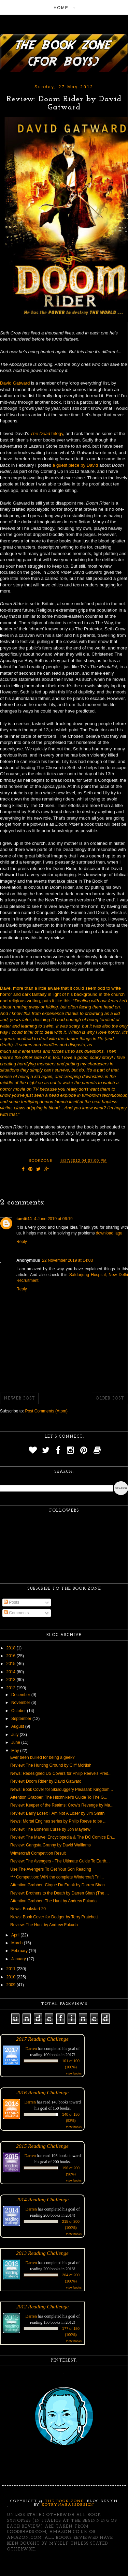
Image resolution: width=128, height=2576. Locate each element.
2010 (11, 1977)
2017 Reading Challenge (42, 2039)
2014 (11, 1671)
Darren (31, 2048)
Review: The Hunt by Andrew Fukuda (44, 1924)
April (15, 1935)
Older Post (110, 1398)
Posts (11, 1602)
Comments (16, 1613)
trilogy (46, 433)
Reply (21, 1241)
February (20, 1950)
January (19, 1959)
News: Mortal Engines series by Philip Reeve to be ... (58, 1821)
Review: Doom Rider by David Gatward (46, 1781)
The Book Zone (64, 2501)
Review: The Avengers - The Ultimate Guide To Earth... (60, 1861)
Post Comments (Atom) (46, 1411)
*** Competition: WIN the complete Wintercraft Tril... (57, 1877)
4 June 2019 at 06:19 (53, 1218)
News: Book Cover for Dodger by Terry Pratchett (54, 1917)
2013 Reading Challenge (42, 2253)
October (19, 1710)
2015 (11, 1663)
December (21, 1694)
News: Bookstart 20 (28, 1908)
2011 (11, 1968)
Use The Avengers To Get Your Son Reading (50, 1869)
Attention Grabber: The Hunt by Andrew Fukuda (53, 1901)
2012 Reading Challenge (42, 2306)
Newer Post (19, 1398)
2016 (11, 1655)
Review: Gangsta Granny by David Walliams (50, 1845)
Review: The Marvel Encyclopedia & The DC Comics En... (62, 1837)
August (18, 1726)
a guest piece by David (75, 465)
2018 (11, 1648)
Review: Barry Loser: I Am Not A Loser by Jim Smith (57, 1813)
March (17, 1943)
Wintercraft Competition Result (38, 1853)
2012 (11, 1688)
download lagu (109, 1233)
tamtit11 (24, 1218)
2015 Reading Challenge (42, 2146)
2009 (11, 1984)
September (21, 1718)
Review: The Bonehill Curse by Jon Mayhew (50, 1829)
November (21, 1702)
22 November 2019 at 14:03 (67, 1260)
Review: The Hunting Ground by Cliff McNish (50, 1765)
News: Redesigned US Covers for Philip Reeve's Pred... (61, 1773)
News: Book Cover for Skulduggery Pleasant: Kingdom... (61, 1789)
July (15, 1734)
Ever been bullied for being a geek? (42, 1757)
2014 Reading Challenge (42, 2199)
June (16, 1742)
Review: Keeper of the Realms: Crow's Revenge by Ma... (61, 1805)
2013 (11, 1679)
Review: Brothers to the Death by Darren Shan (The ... (59, 1893)
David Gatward (15, 383)
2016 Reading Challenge (42, 2092)
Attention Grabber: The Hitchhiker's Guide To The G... (58, 1797)
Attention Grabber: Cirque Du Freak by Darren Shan (57, 1885)
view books (74, 2073)
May (15, 1750)
